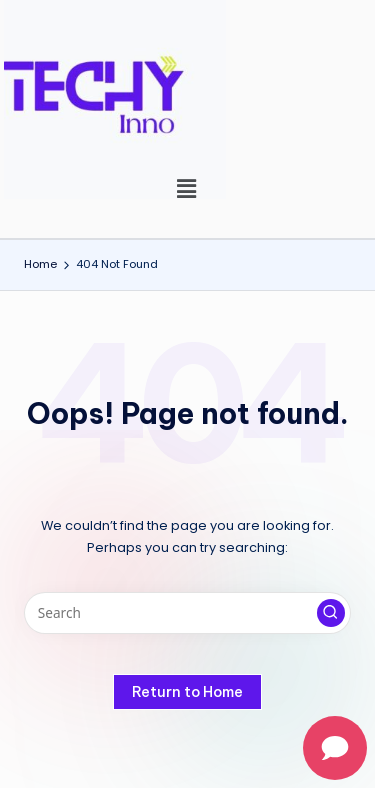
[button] (187, 189)
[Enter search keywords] (187, 613)
